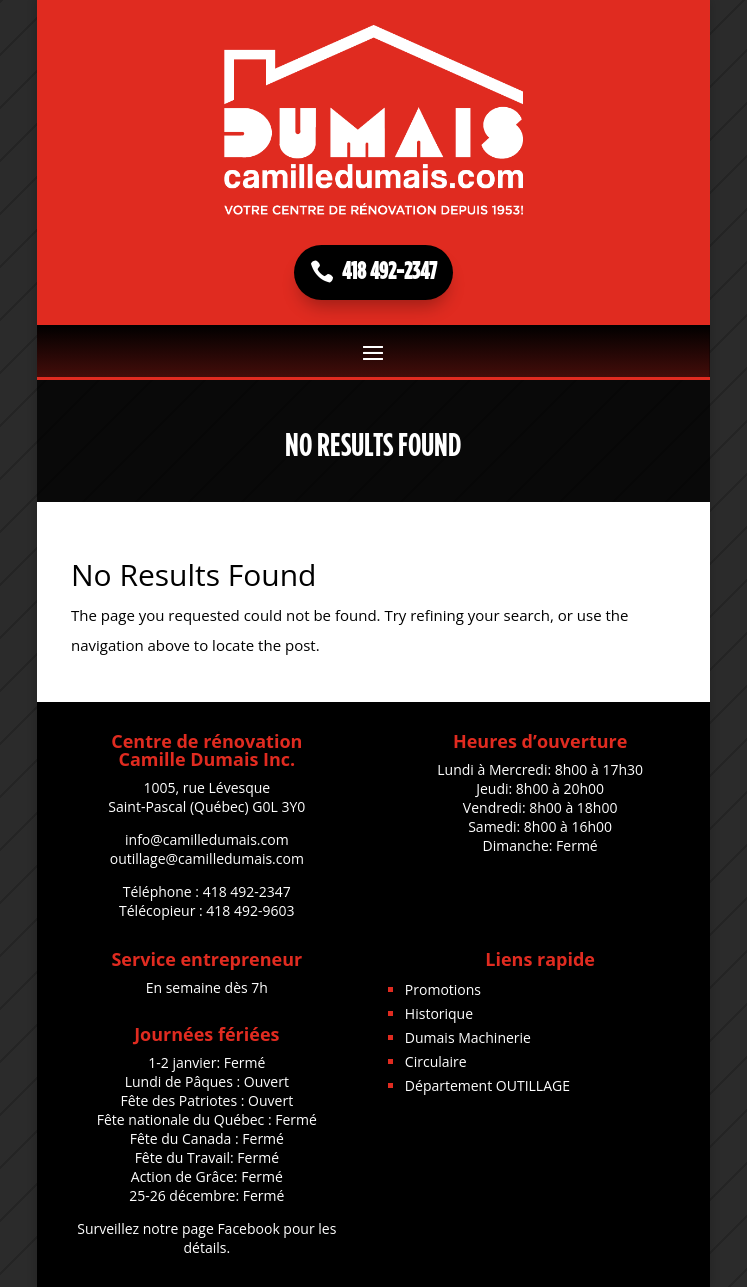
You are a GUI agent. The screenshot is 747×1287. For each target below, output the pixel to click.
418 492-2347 (389, 272)
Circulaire (436, 1061)
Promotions (443, 989)
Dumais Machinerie (468, 1037)
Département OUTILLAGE (487, 1085)
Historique (439, 1013)
